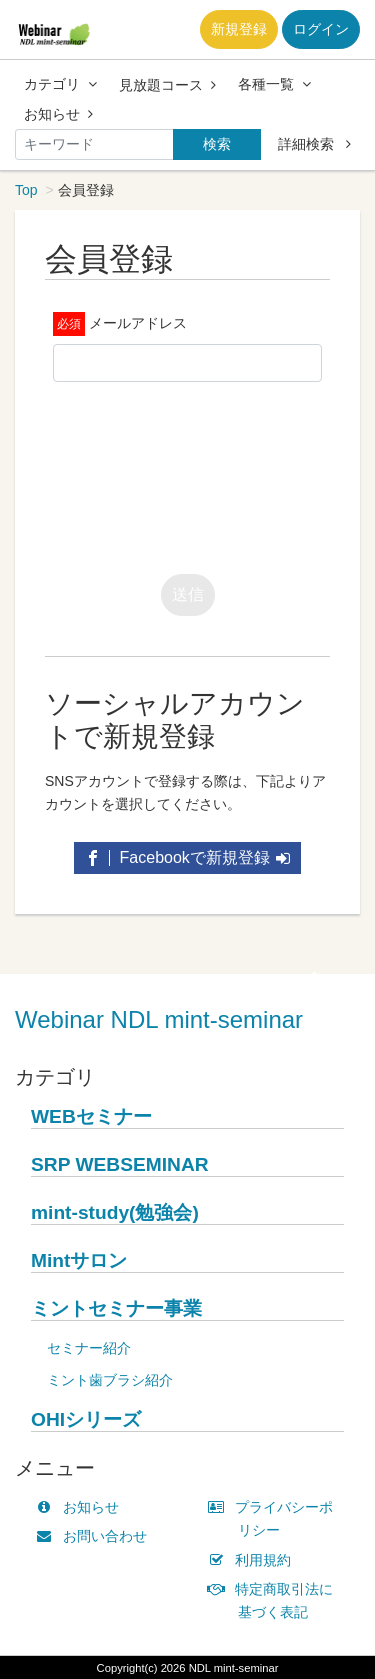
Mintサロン (79, 1260)
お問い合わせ (96, 1536)
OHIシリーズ (86, 1419)
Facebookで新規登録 (187, 857)
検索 (217, 144)
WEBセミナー (91, 1116)
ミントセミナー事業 (116, 1308)
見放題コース (167, 85)
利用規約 (255, 1560)
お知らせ (58, 114)
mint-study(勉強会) (115, 1212)
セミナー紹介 (89, 1348)
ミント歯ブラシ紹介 (110, 1380)
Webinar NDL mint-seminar (159, 1019)
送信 (188, 594)
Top (26, 190)
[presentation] (205, 473)
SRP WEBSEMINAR (120, 1164)
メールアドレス (138, 323)
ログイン (321, 29)
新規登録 (239, 29)
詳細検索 (314, 144)
